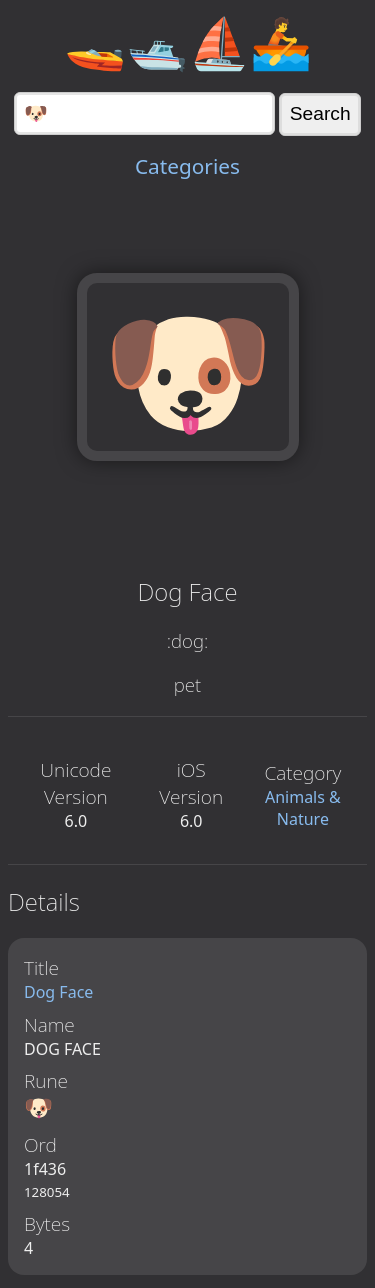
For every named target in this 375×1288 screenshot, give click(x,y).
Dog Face (58, 992)
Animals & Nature (303, 808)
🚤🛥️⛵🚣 (188, 42)
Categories (187, 166)
